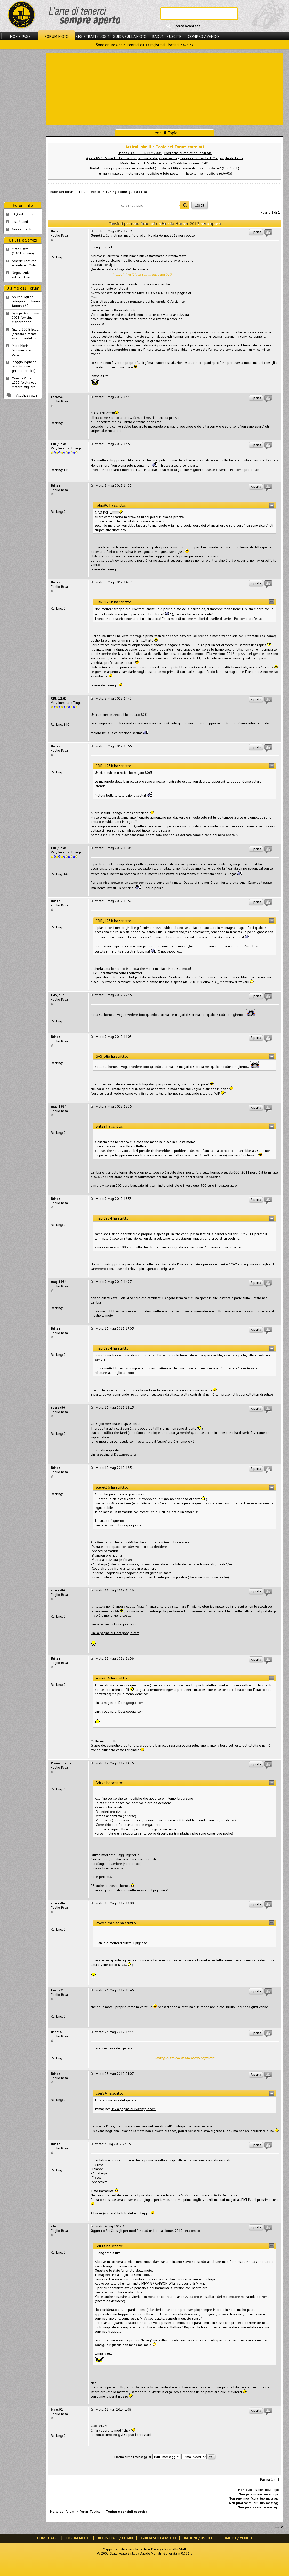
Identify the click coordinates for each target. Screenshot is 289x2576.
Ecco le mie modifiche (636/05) (209, 173)
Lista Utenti (20, 221)
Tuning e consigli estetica (126, 192)
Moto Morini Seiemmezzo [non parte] (25, 350)
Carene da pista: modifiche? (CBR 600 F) (210, 168)
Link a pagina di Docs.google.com (115, 1454)
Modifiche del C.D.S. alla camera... (145, 163)
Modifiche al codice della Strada (188, 153)
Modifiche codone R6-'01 (191, 163)
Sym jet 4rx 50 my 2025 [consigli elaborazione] (25, 317)
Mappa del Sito (114, 2549)
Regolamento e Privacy (144, 2549)
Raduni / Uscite (166, 36)
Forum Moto (56, 36)
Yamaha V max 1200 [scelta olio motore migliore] (24, 382)
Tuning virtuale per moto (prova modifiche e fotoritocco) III (140, 173)
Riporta (256, 232)
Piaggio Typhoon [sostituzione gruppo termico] (24, 366)
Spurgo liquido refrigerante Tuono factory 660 (26, 301)
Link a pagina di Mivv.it (188, 2283)
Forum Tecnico (89, 192)
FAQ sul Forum (22, 214)
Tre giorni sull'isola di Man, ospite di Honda (211, 158)
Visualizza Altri (26, 395)
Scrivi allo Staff (175, 2549)
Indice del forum (61, 192)
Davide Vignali (150, 2553)
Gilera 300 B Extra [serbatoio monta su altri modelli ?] (25, 333)
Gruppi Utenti (21, 229)
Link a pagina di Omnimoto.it (131, 2275)
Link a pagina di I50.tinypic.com (133, 2109)
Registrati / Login (92, 36)
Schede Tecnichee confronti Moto (24, 263)
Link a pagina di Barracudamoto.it (115, 310)
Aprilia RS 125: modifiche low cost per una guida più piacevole (131, 158)
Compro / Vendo (203, 36)
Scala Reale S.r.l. (122, 2553)
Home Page (20, 36)
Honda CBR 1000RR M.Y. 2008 (140, 153)
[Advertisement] (165, 88)
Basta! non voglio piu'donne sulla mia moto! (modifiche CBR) (134, 168)
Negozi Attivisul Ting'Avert (22, 274)
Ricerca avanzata (186, 26)
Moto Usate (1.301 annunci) (23, 251)
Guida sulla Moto (130, 36)
